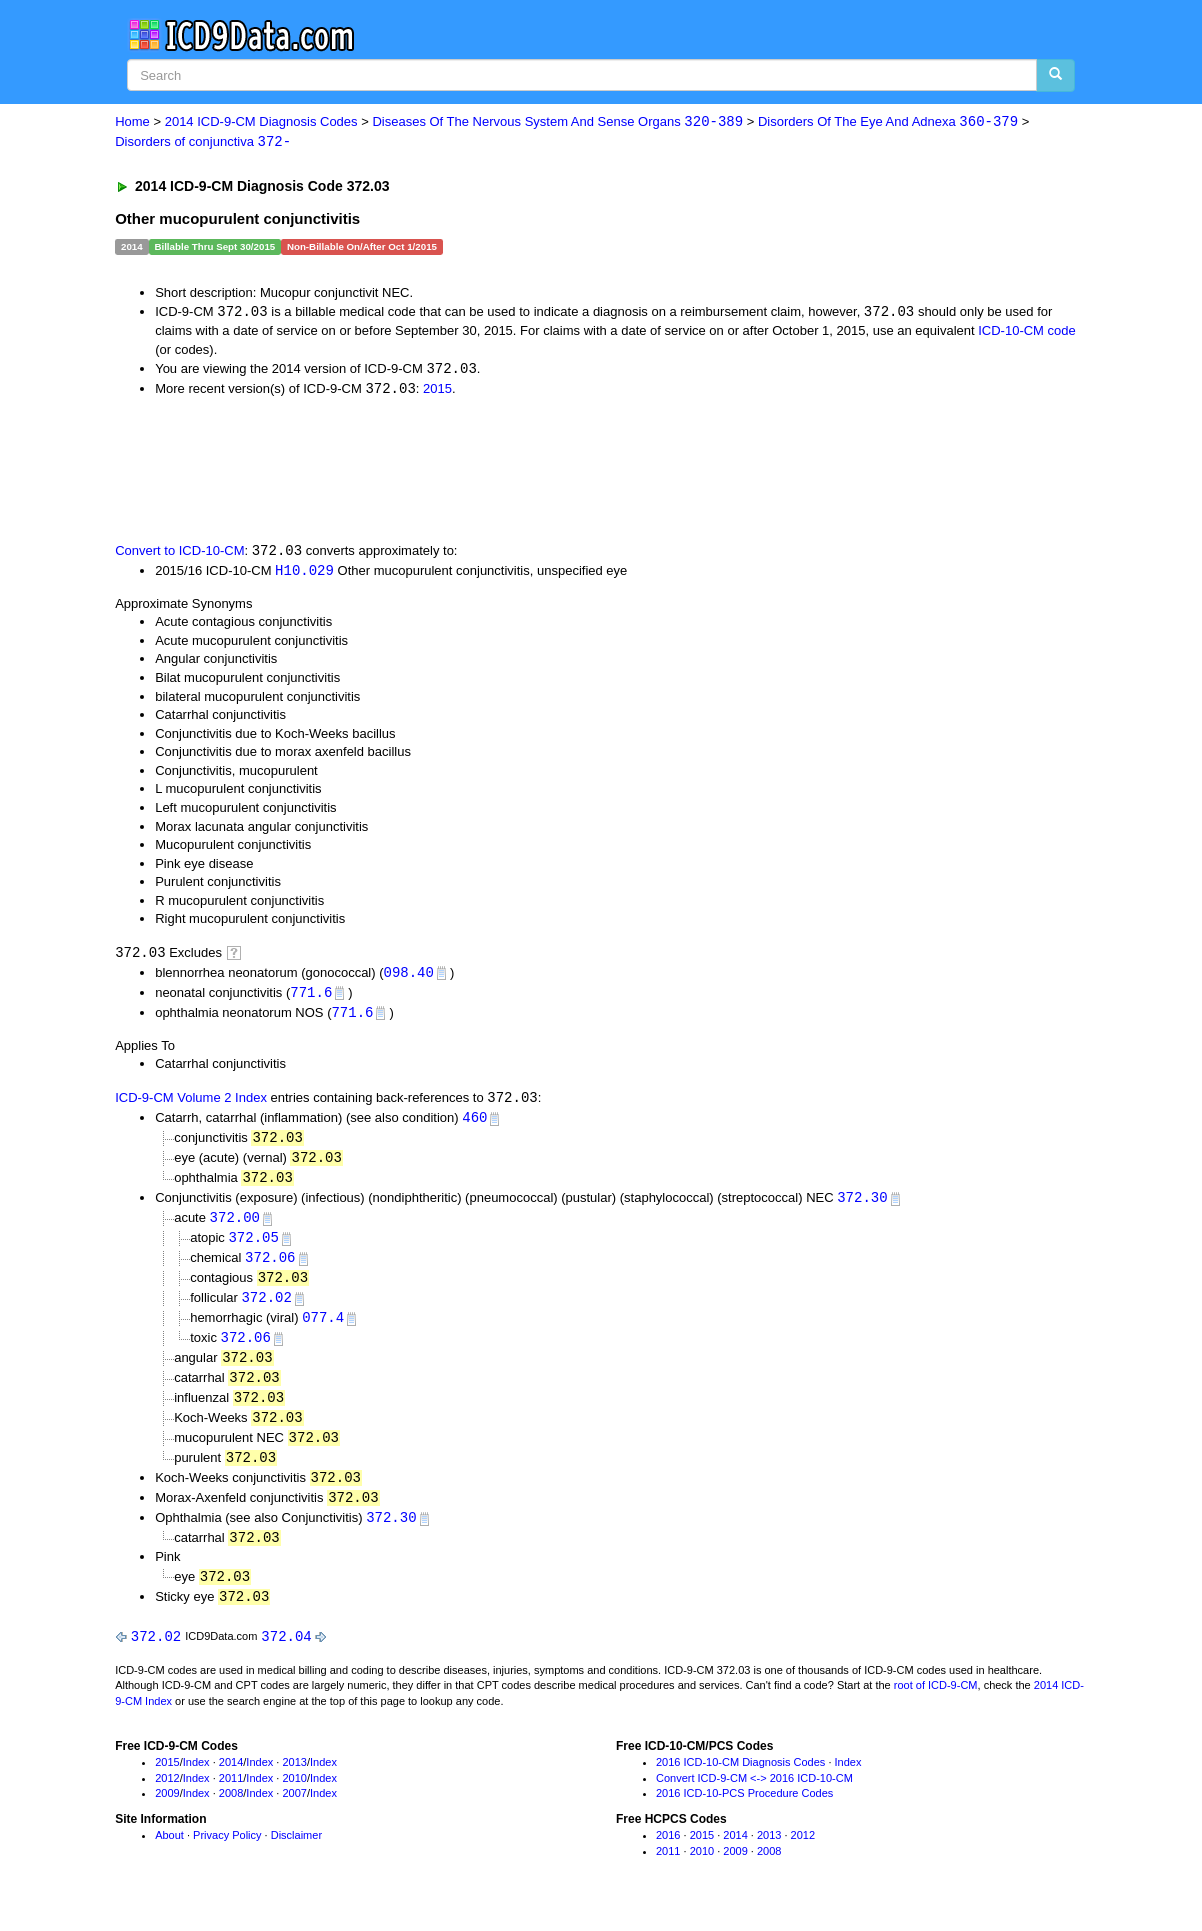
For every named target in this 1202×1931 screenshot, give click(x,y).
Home (132, 122)
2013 (294, 1783)
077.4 (323, 1329)
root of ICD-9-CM (936, 1706)
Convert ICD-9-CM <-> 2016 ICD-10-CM (754, 1798)
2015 (437, 391)
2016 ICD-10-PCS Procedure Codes (744, 1814)
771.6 (311, 997)
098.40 (409, 976)
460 (474, 1124)
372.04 (286, 1656)
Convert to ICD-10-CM (179, 554)
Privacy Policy (227, 1856)
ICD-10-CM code (1027, 332)
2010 (294, 1798)
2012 (167, 1798)
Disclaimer (296, 1856)
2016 (668, 1856)
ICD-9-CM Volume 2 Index (191, 1104)
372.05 (253, 1247)
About (169, 1856)
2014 (231, 1783)
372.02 (266, 1309)
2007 (294, 1814)
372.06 (270, 1268)
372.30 (862, 1206)
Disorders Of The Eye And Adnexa (888, 122)
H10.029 (304, 573)
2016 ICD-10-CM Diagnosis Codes (740, 1783)
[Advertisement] (472, 471)
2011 (231, 1798)
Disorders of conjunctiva (203, 142)
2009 (167, 1814)
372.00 (235, 1227)
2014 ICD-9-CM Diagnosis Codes (261, 122)
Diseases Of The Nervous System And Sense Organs (557, 122)
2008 (231, 1814)
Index (196, 1783)
